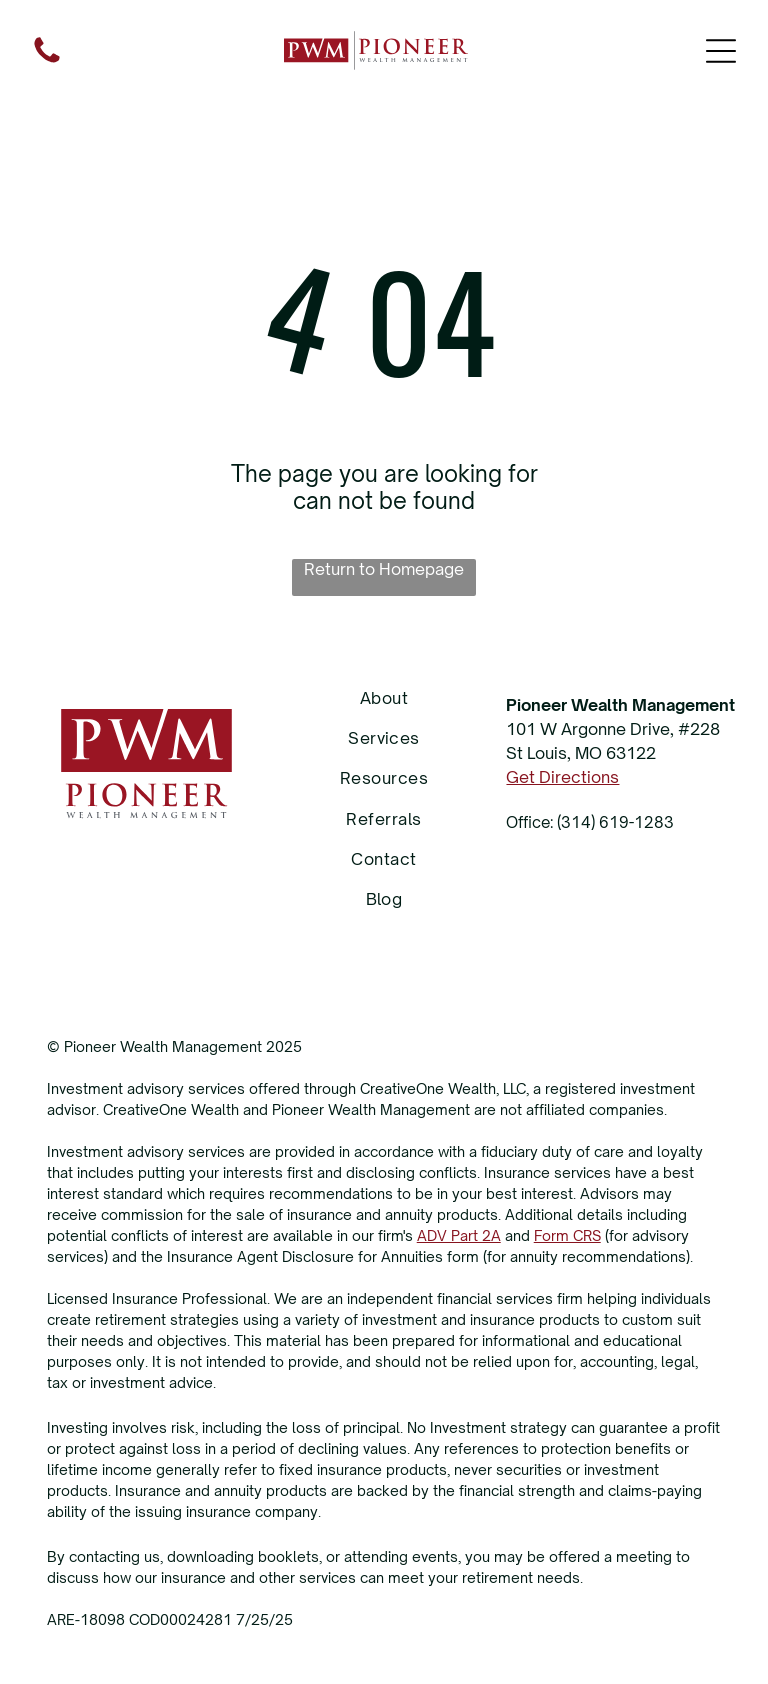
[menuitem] (384, 697)
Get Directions (562, 777)
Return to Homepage (384, 569)
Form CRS (567, 1235)
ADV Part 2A (459, 1235)
